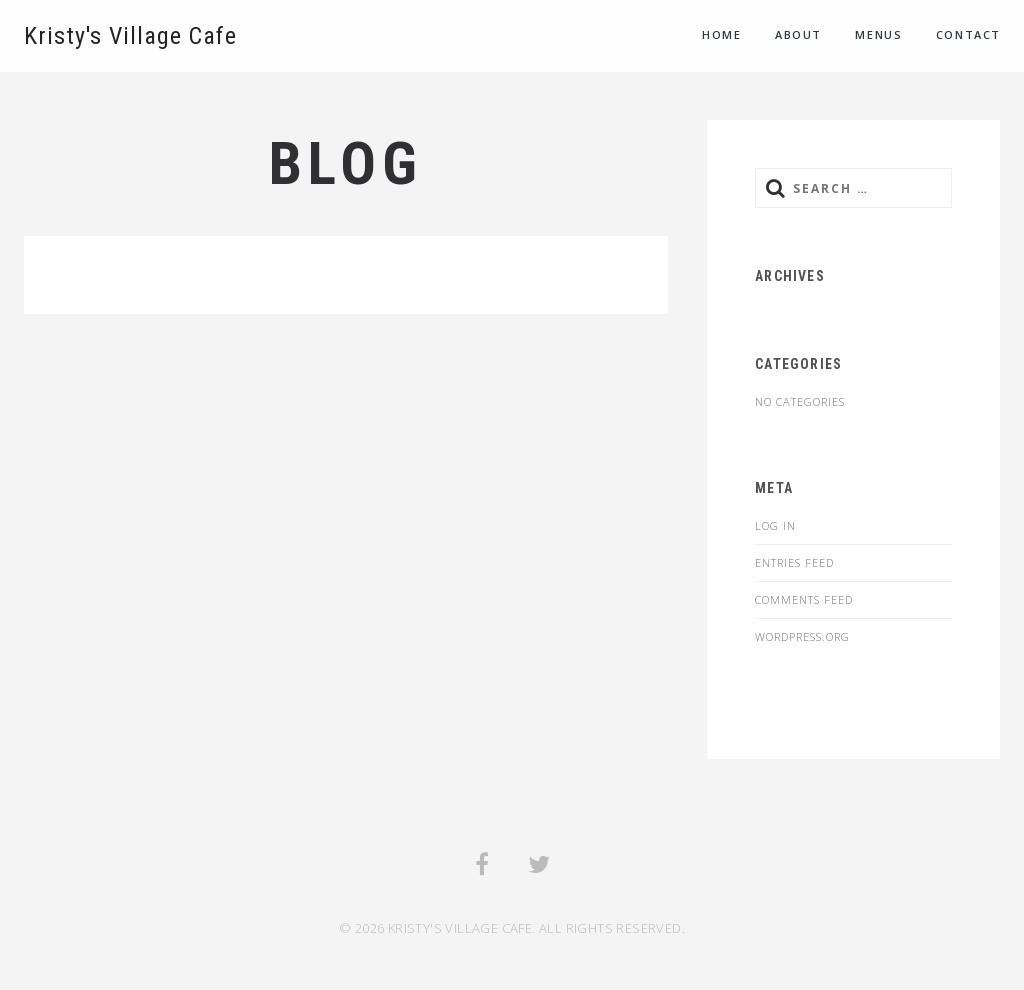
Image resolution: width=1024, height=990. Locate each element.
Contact (968, 34)
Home (721, 34)
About (798, 34)
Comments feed (804, 599)
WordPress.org (802, 636)
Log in (775, 525)
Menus (878, 34)
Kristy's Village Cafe (130, 36)
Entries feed (794, 562)
